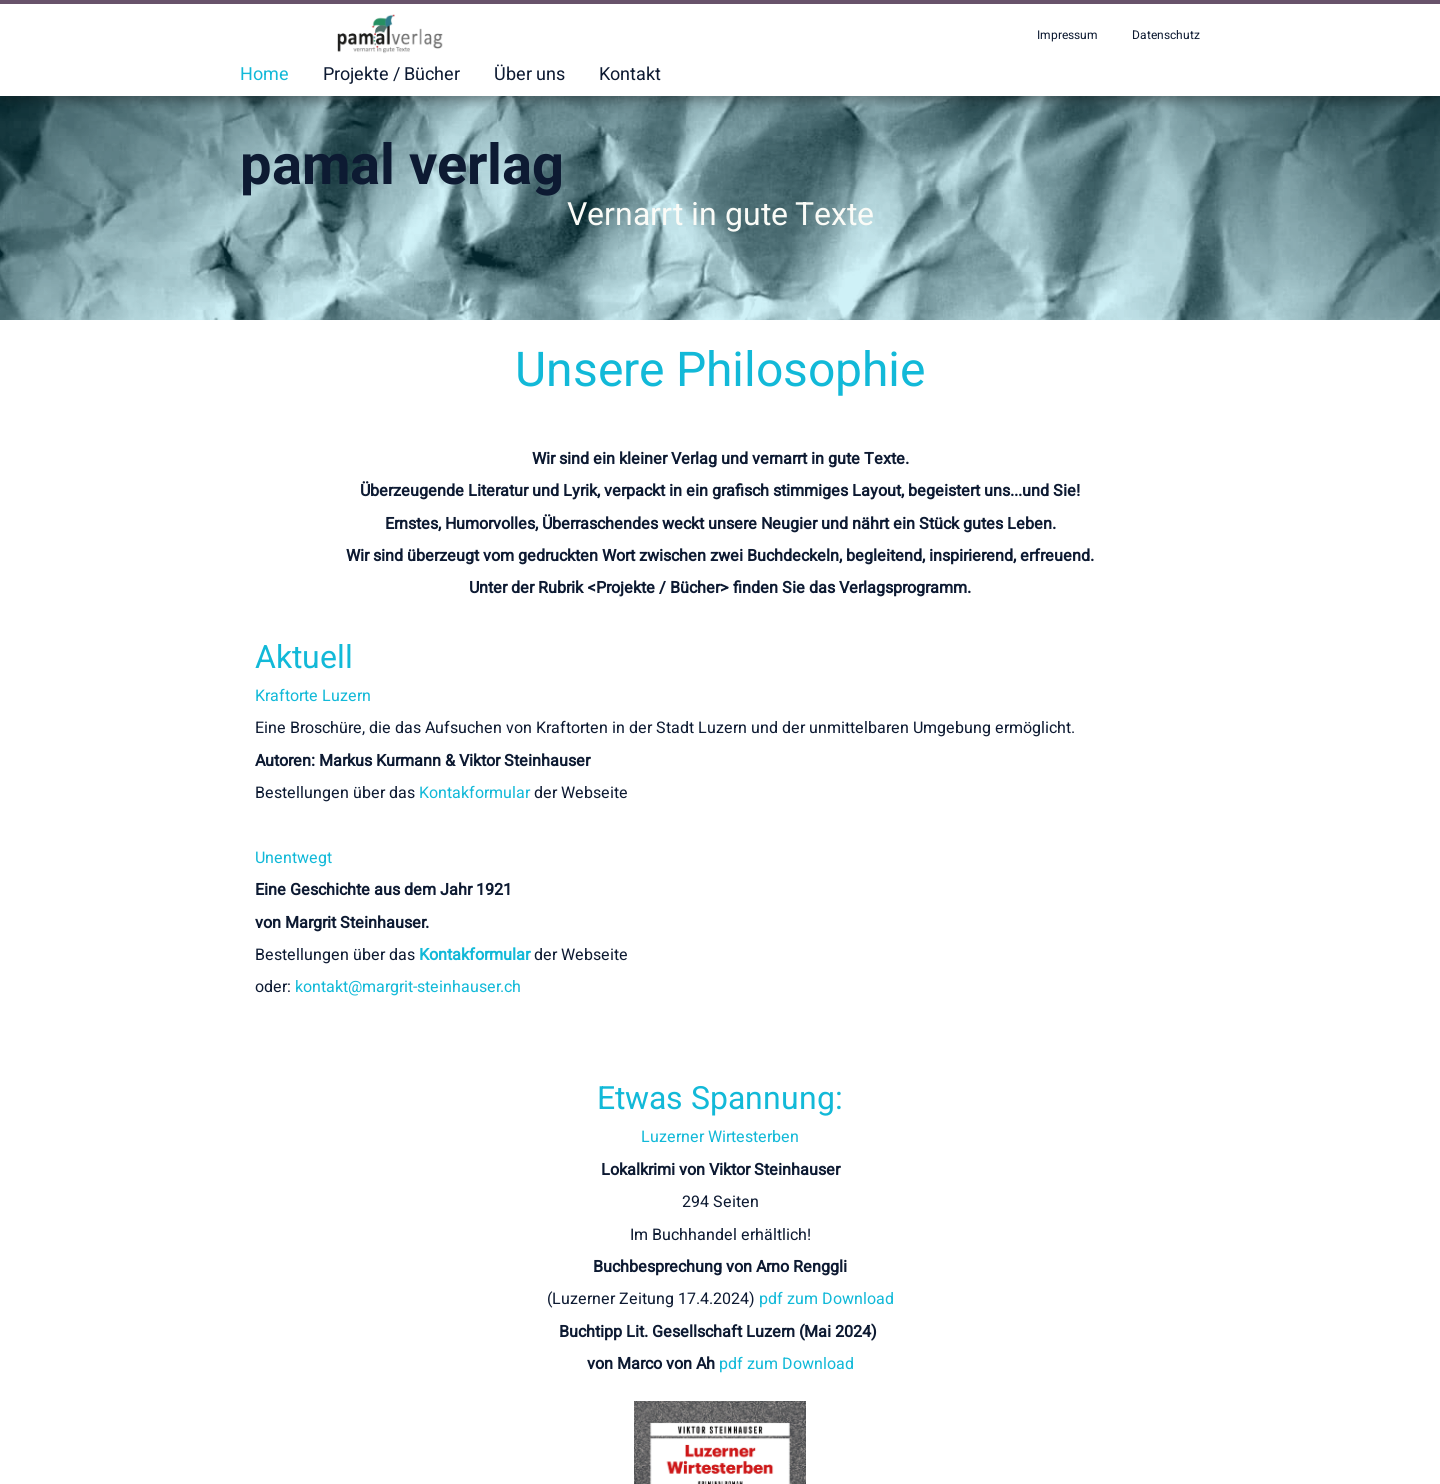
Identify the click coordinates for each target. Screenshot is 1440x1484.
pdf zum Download (1066, 868)
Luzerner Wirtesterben (960, 706)
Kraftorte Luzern (313, 696)
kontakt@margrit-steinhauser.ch (408, 1010)
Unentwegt (293, 880)
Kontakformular (474, 816)
